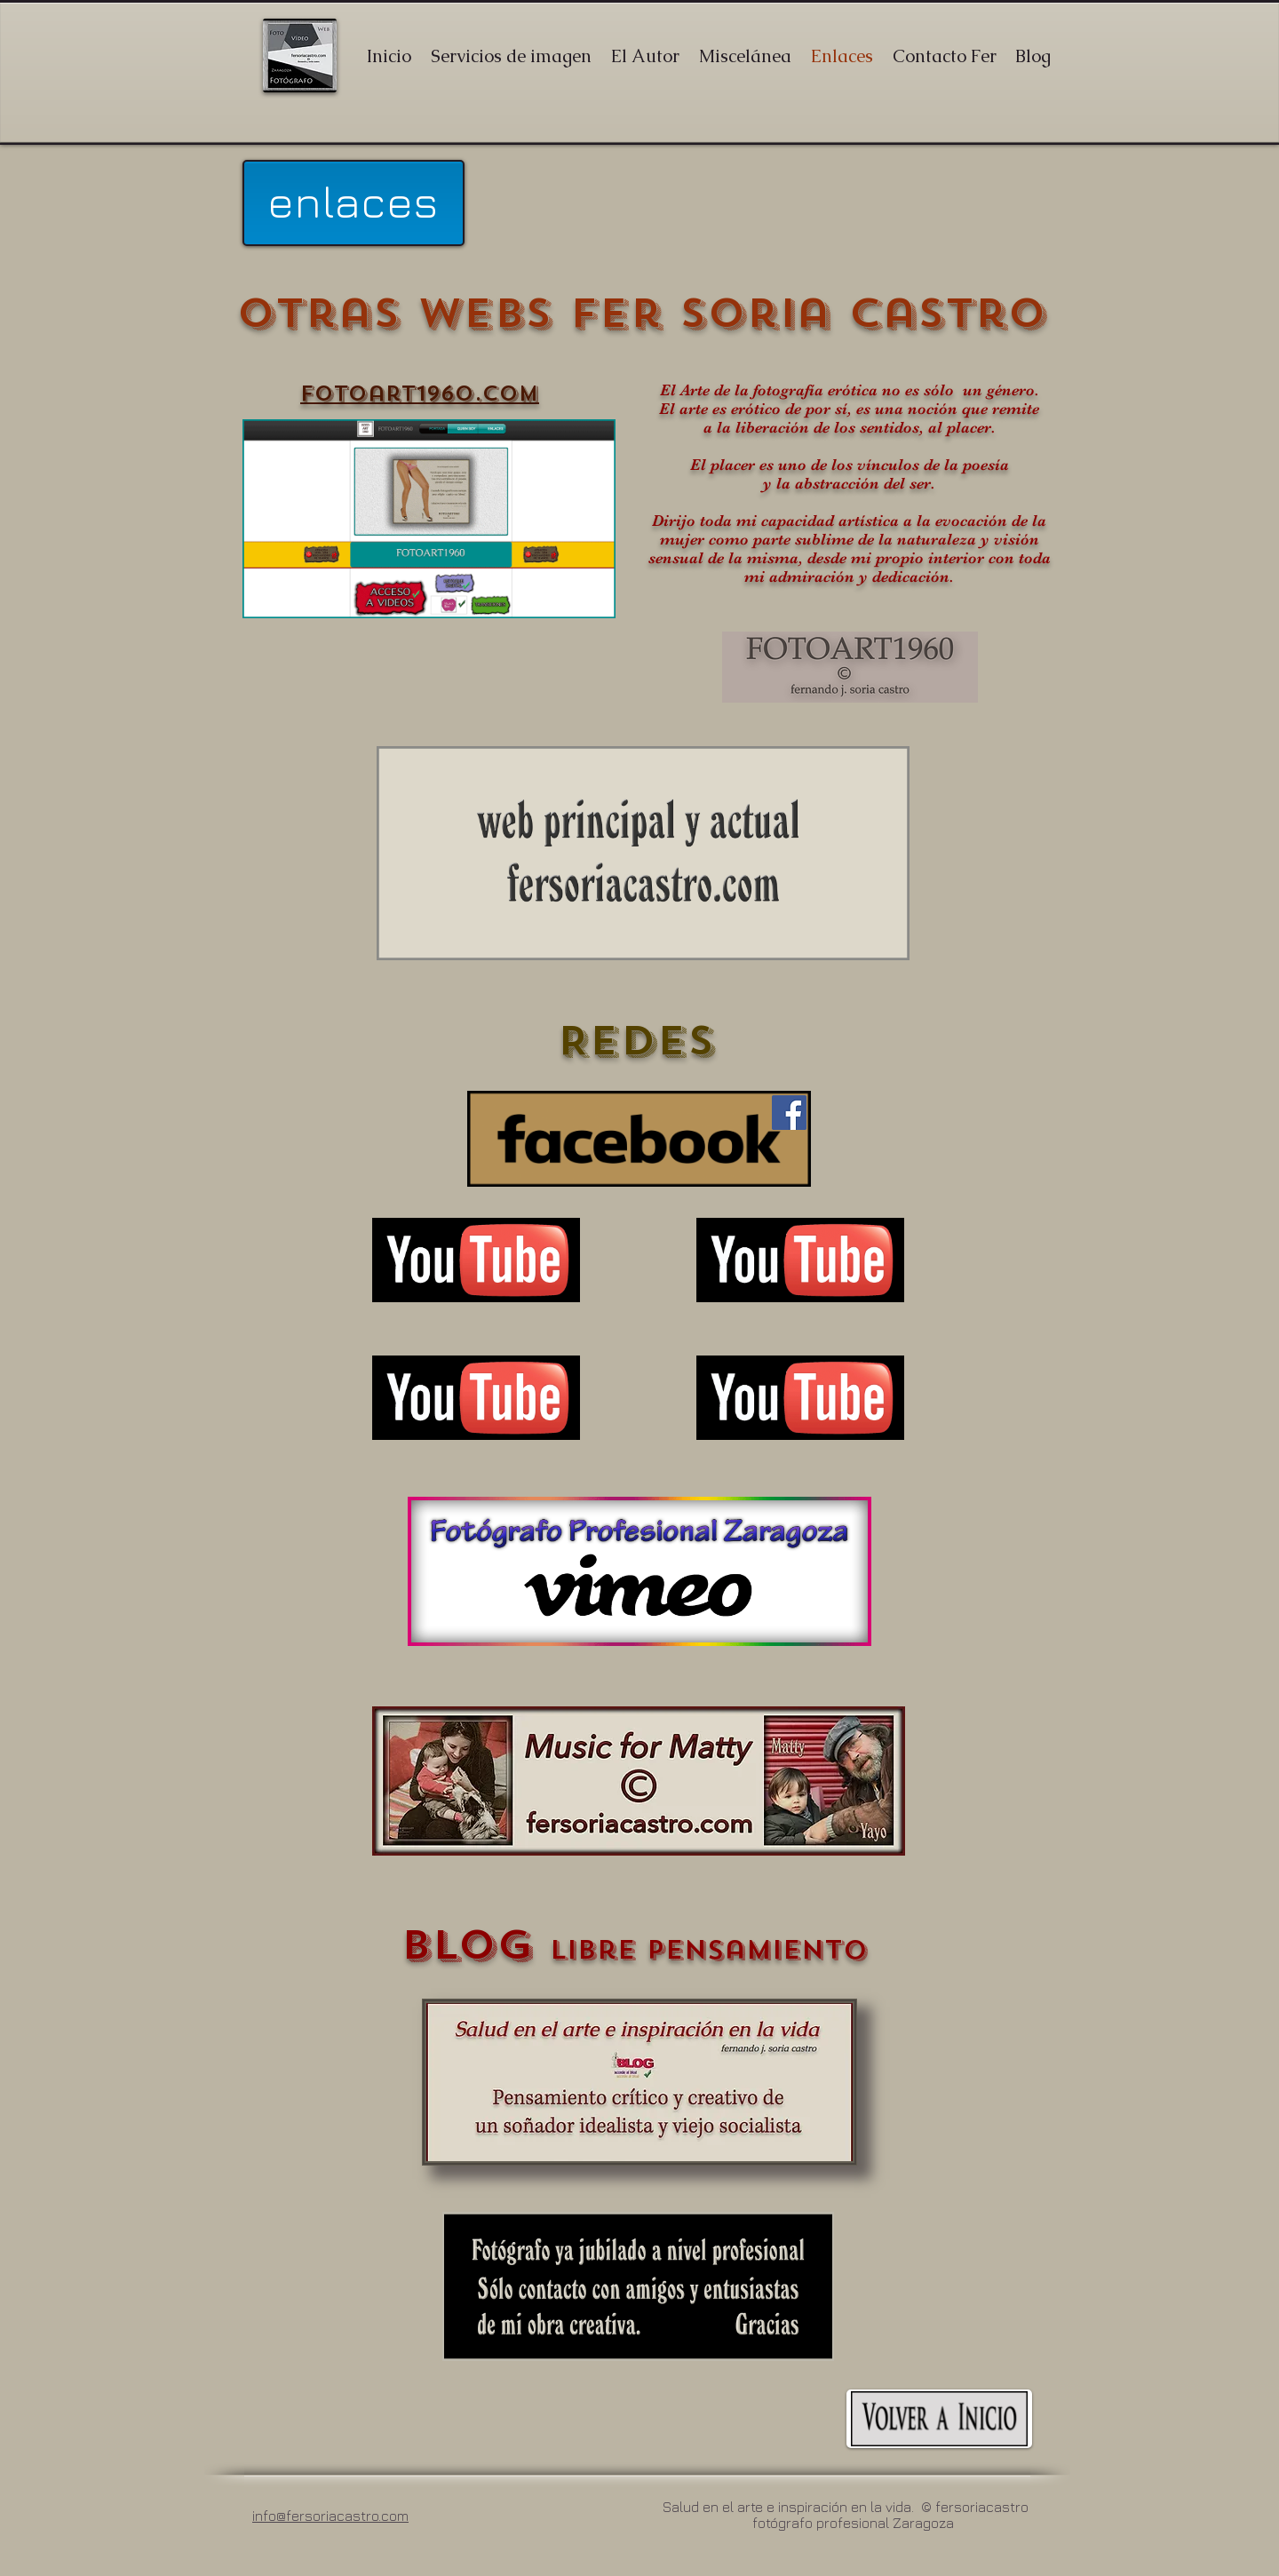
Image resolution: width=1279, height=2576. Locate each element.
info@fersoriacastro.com (330, 2516)
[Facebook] (789, 1112)
